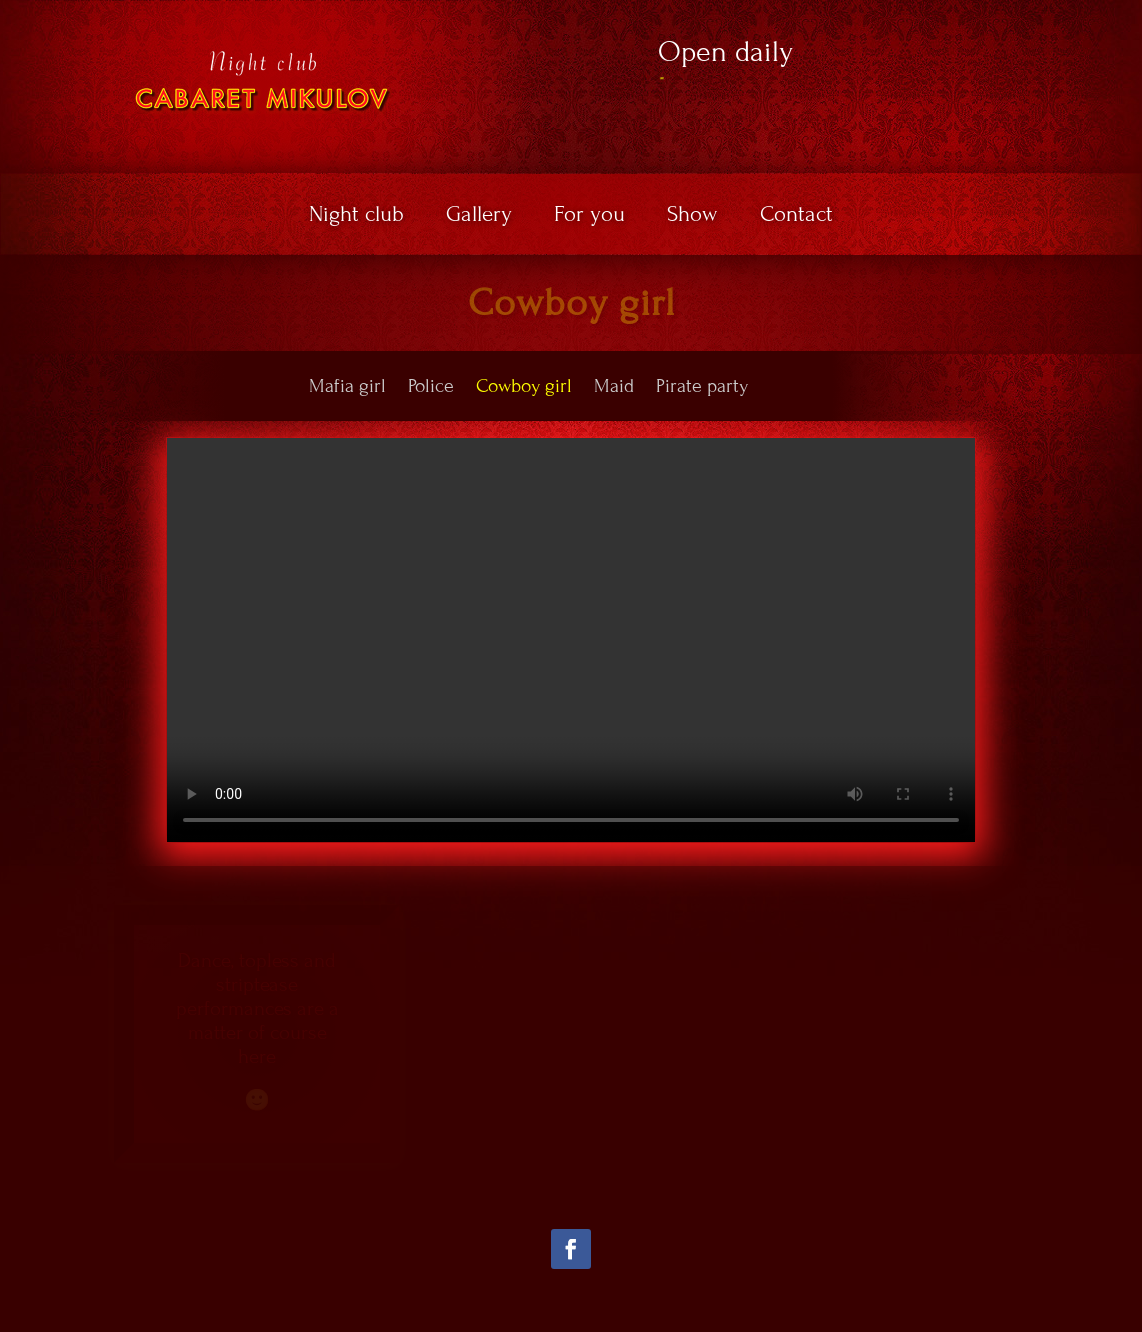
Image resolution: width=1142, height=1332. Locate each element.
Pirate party (702, 385)
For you (589, 217)
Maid (614, 385)
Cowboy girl (524, 385)
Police (431, 385)
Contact (796, 217)
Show (692, 217)
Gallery (479, 217)
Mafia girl (347, 385)
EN (1089, 13)
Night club (356, 217)
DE (1079, 31)
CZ (1057, 13)
